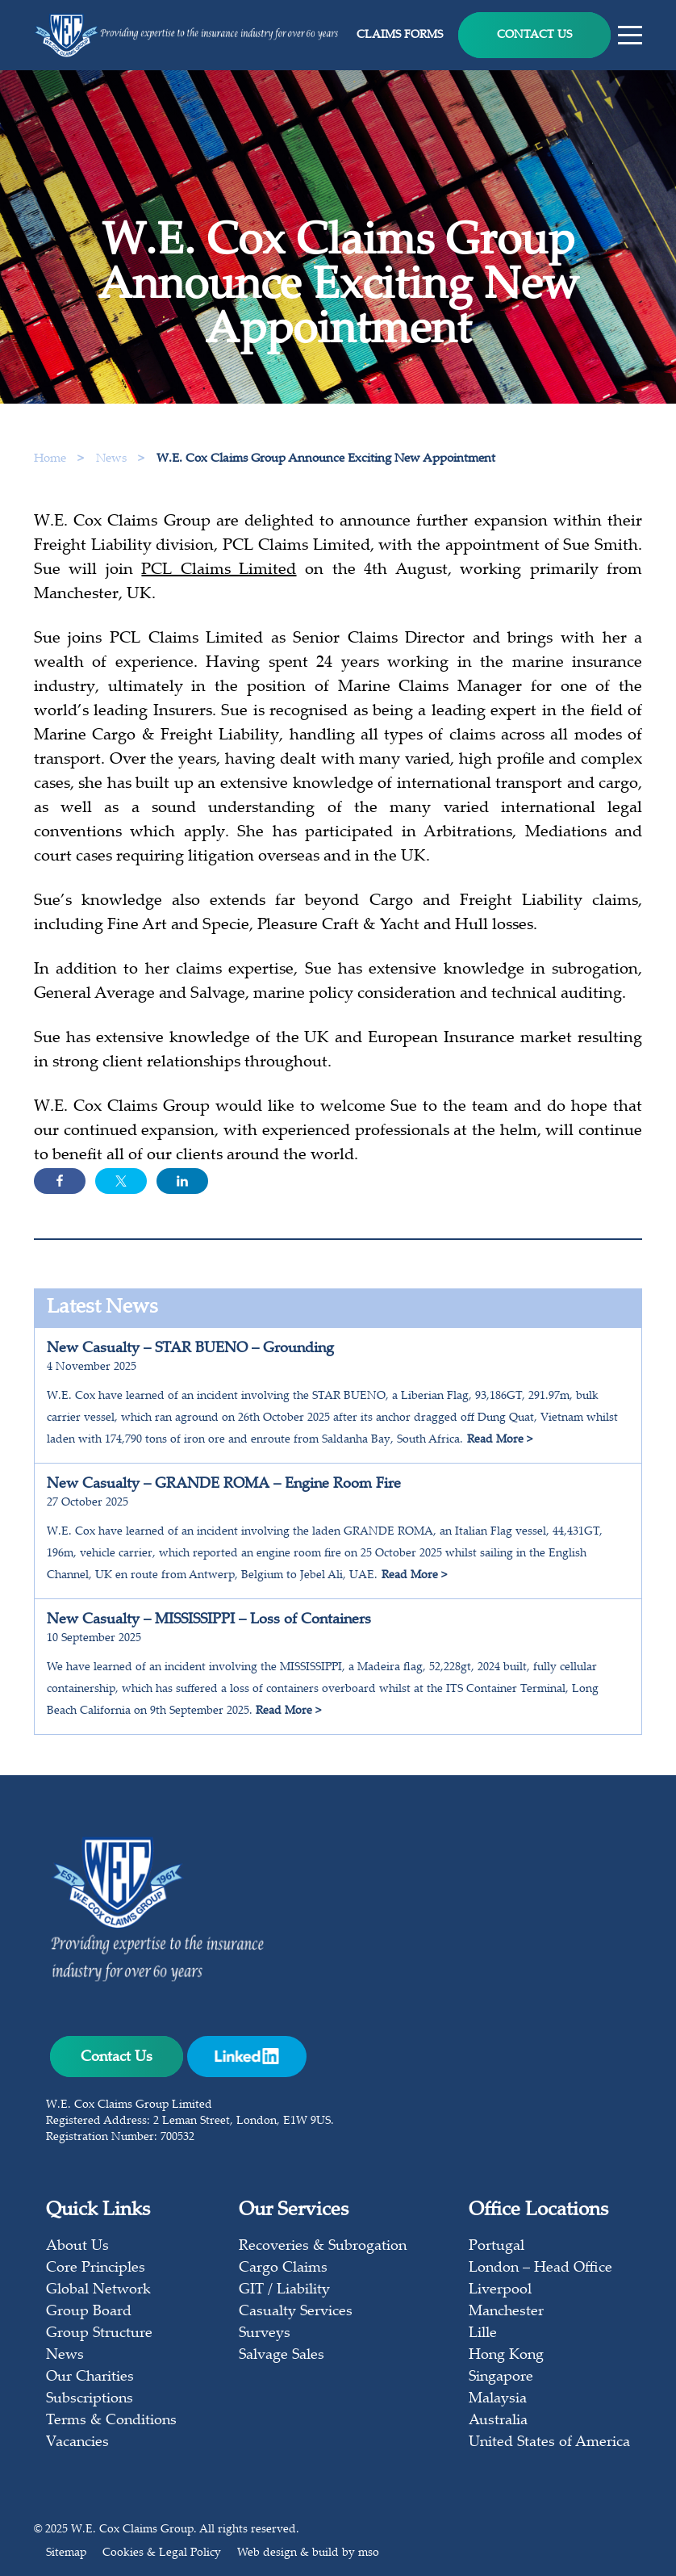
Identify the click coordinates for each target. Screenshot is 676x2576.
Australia (498, 2421)
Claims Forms (400, 35)
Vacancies (77, 2443)
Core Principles (95, 2268)
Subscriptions (89, 2399)
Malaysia (498, 2399)
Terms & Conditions (111, 2421)
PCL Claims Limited (218, 575)
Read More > (499, 1440)
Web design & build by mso (308, 2553)
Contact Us (534, 35)
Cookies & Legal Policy (161, 2553)
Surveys (264, 2334)
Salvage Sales (281, 2355)
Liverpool (500, 2290)
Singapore (501, 2377)
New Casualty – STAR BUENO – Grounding (190, 1349)
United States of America (549, 2443)
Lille (483, 2334)
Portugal (496, 2246)
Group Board (88, 2312)
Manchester (506, 2312)
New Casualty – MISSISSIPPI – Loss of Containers (209, 1620)
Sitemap (66, 2553)
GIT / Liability (284, 2290)
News (113, 459)
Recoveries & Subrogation (323, 2246)
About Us (77, 2246)
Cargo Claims (283, 2268)
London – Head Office (540, 2268)
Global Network (98, 2290)
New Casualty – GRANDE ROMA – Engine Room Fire (224, 1484)
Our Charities (90, 2377)
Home (50, 459)
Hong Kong (506, 2355)
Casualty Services (296, 2312)
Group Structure (99, 2334)
